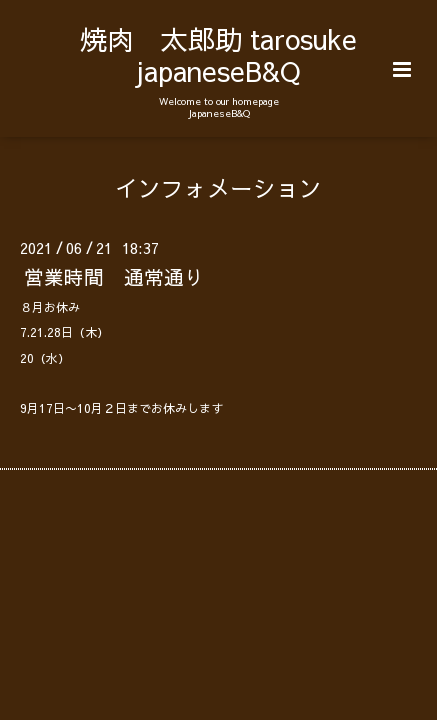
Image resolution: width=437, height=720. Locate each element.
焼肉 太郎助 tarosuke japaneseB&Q (218, 54)
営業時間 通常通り (114, 276)
